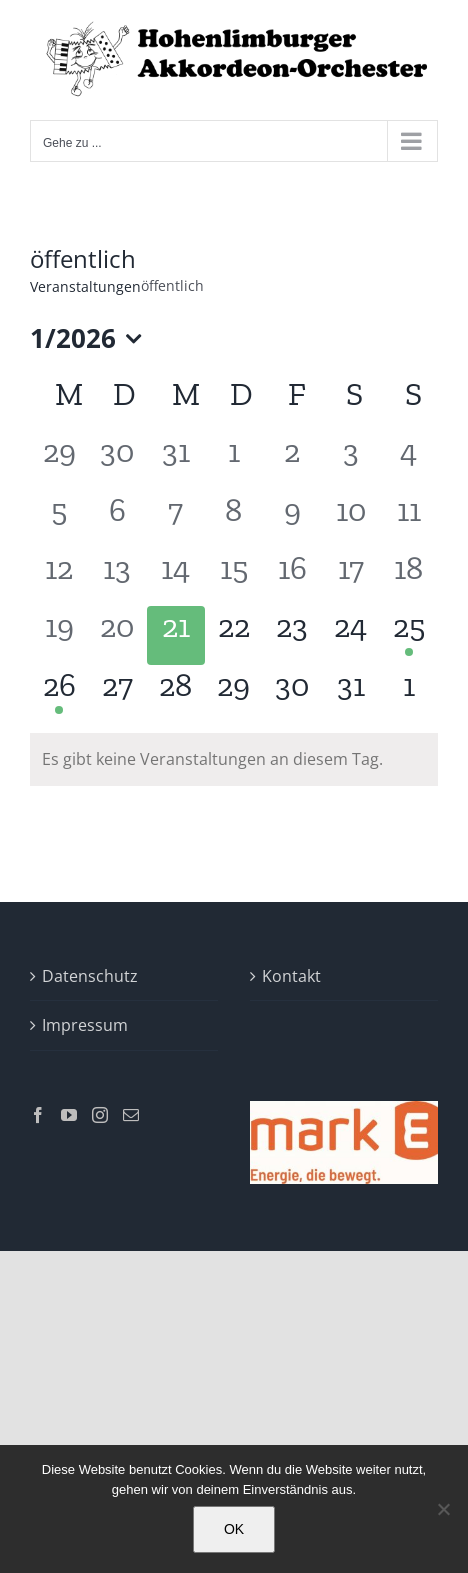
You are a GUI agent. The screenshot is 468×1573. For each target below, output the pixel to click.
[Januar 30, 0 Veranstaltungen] (292, 694)
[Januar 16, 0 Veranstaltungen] (292, 577)
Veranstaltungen (85, 286)
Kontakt (291, 976)
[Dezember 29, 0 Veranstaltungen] (59, 460)
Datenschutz (90, 976)
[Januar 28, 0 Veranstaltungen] (176, 694)
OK (234, 1529)
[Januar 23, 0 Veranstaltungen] (292, 635)
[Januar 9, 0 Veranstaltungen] (292, 519)
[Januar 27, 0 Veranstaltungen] (117, 694)
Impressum (85, 1025)
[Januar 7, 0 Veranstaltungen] (176, 519)
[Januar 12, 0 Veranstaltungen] (59, 577)
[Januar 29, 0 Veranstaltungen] (234, 694)
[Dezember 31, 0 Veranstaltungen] (176, 460)
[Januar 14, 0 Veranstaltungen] (176, 577)
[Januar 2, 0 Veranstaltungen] (292, 460)
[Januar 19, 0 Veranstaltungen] (59, 635)
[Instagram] (100, 1115)
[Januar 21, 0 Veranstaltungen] (176, 635)
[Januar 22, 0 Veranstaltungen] (234, 635)
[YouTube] (69, 1115)
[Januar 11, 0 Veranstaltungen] (409, 519)
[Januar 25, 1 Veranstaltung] (409, 635)
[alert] (234, 759)
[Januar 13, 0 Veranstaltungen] (117, 577)
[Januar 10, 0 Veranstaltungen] (350, 519)
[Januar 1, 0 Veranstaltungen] (234, 460)
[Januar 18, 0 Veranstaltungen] (409, 577)
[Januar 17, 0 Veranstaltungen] (350, 577)
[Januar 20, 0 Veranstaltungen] (117, 635)
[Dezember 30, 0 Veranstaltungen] (117, 460)
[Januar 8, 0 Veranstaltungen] (234, 519)
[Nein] (443, 1509)
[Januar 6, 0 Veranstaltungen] (117, 519)
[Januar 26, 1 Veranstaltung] (59, 694)
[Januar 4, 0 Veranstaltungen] (409, 460)
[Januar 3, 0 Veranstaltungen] (350, 460)
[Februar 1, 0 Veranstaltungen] (409, 694)
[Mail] (131, 1115)
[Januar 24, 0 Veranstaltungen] (350, 635)
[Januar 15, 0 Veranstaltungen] (234, 577)
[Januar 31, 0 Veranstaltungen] (350, 694)
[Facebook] (38, 1115)
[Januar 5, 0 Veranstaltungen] (59, 519)
